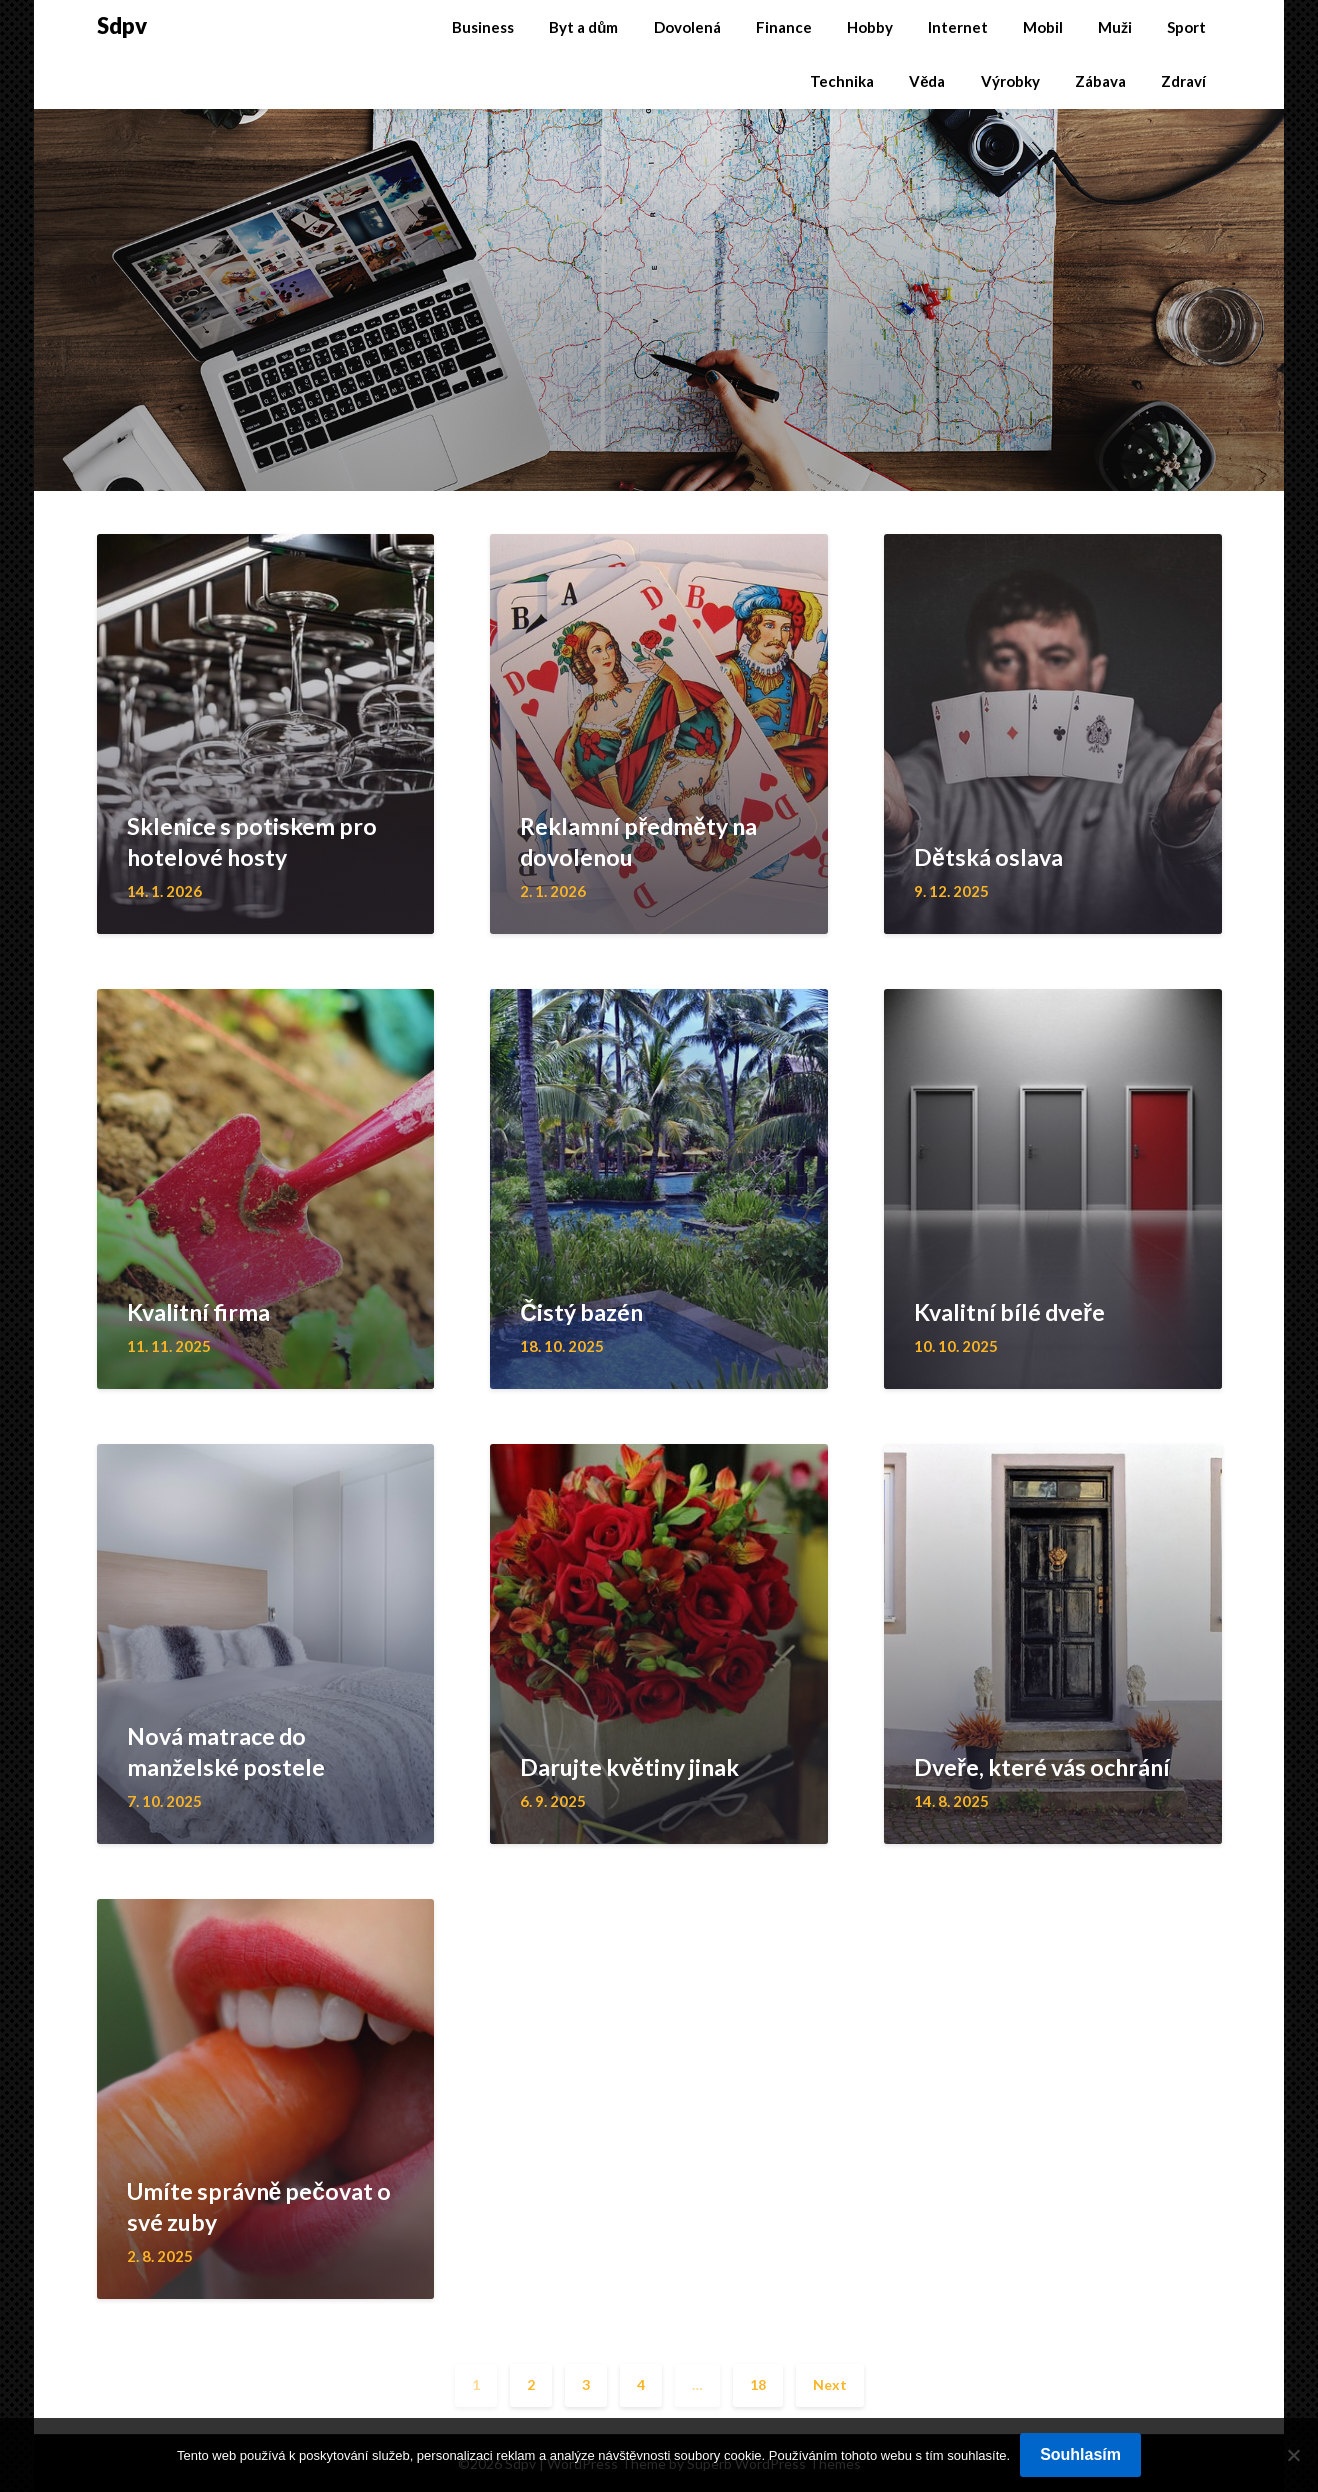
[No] (1293, 2455)
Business (483, 27)
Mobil (1043, 27)
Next (830, 2384)
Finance (784, 27)
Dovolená (687, 27)
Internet (958, 27)
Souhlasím (1080, 2454)
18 (758, 2384)
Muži (1115, 27)
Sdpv (122, 25)
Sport (1186, 27)
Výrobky (1010, 81)
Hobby (870, 27)
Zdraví (1183, 81)
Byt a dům (583, 27)
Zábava (1100, 81)
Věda (927, 81)
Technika (842, 81)
